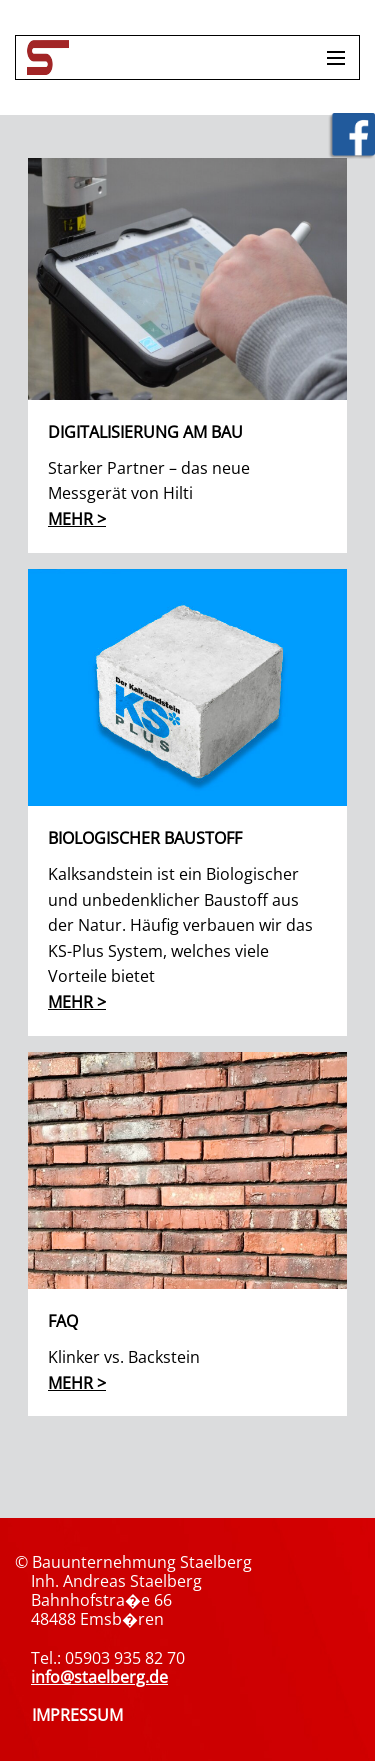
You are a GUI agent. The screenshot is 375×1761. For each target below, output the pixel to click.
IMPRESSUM (77, 1715)
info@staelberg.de (99, 1677)
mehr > (77, 519)
